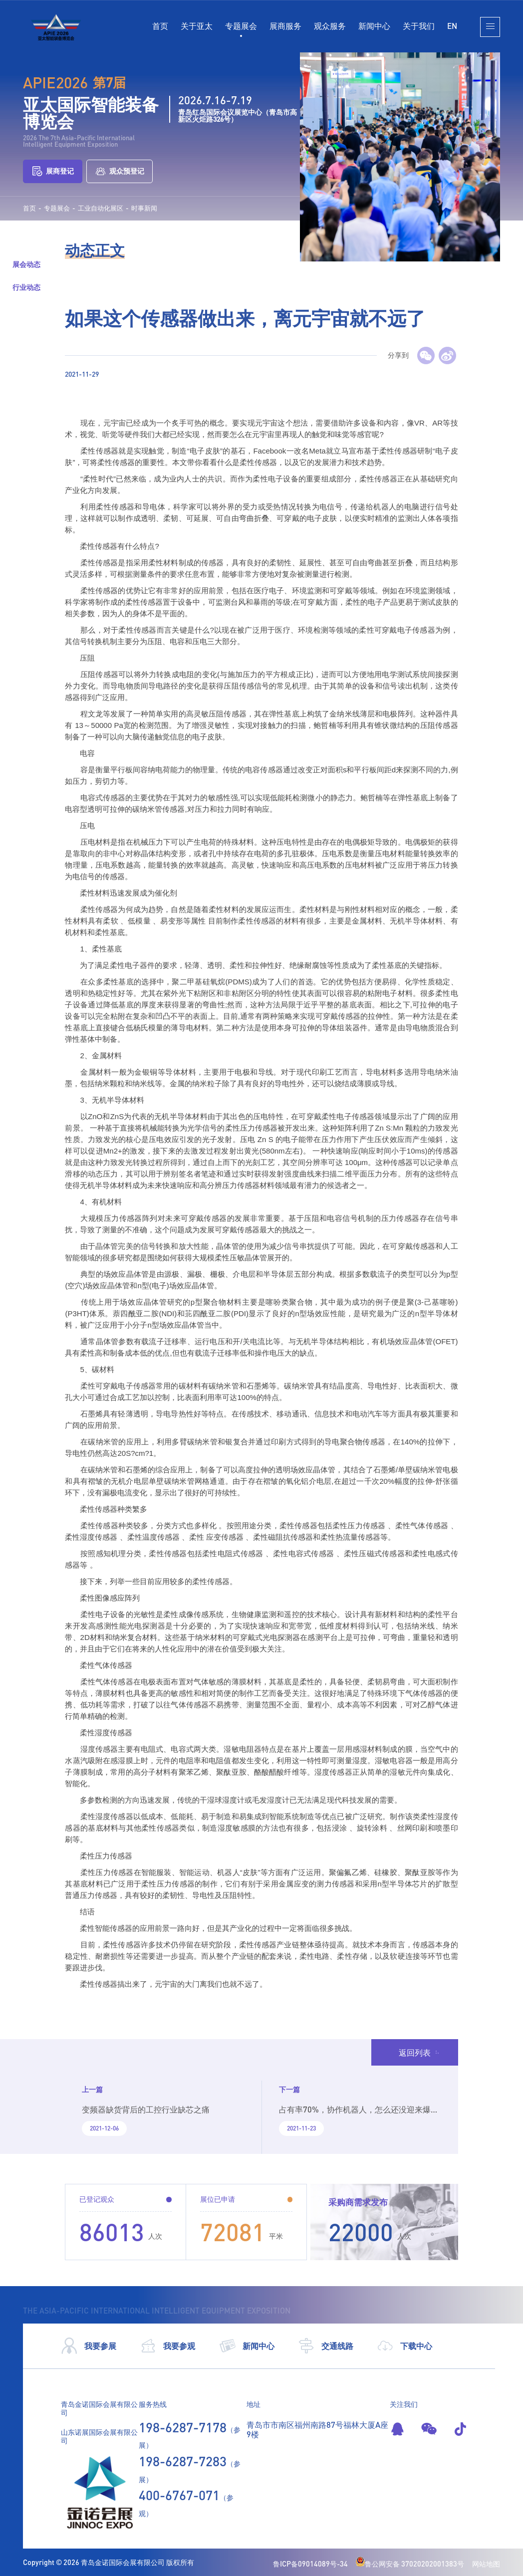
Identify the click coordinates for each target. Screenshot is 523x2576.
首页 (160, 25)
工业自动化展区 (100, 208)
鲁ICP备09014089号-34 (310, 2564)
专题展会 (241, 25)
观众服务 (330, 25)
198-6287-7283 (183, 2461)
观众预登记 (119, 171)
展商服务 (285, 25)
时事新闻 (144, 208)
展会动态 (26, 264)
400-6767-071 (179, 2495)
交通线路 (325, 2346)
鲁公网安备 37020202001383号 (410, 2564)
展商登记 (52, 171)
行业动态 (26, 287)
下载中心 (404, 2346)
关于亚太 (197, 25)
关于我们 (419, 25)
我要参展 (88, 2346)
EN (452, 25)
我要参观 (167, 2346)
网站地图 (486, 2564)
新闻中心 (374, 25)
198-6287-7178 (183, 2427)
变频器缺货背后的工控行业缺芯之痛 (146, 2109)
